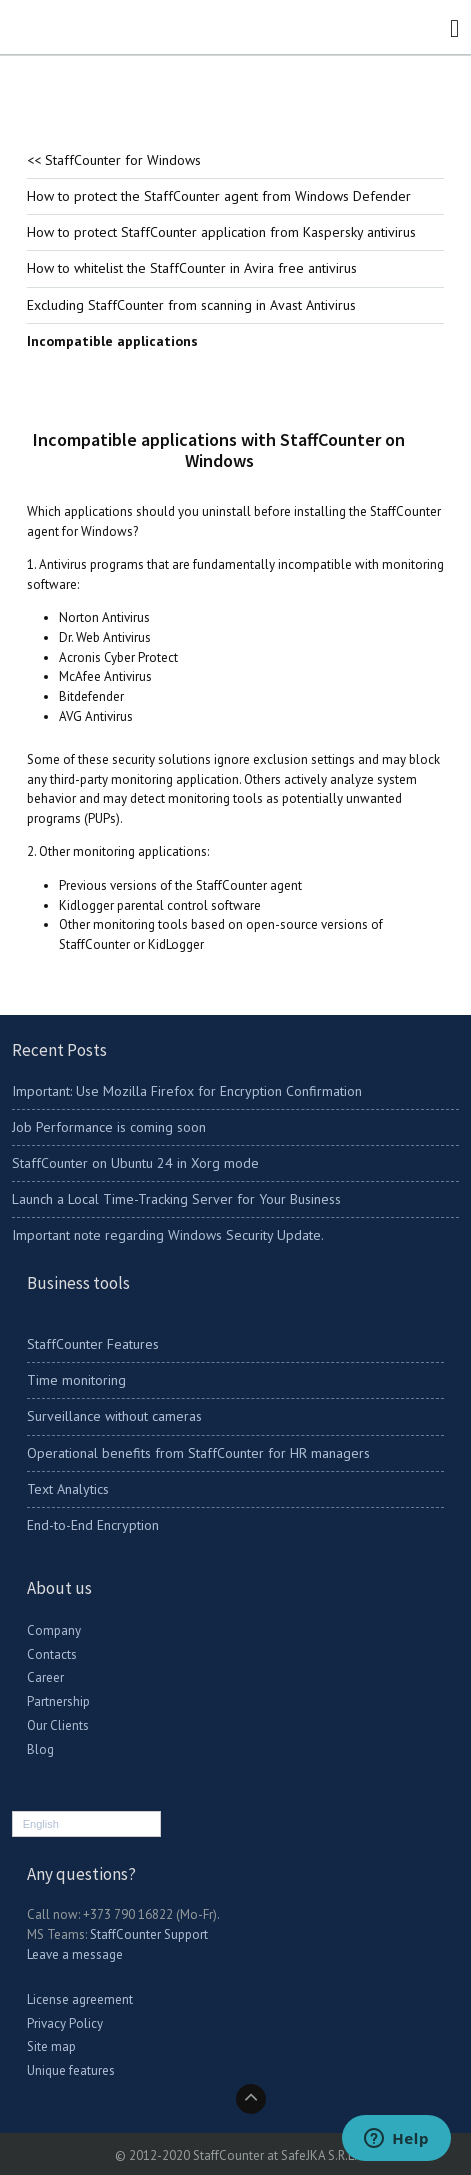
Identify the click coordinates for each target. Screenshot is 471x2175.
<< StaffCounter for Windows (114, 160)
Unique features (71, 2070)
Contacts (52, 1654)
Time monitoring (76, 1380)
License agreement (80, 1999)
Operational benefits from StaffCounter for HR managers (198, 1453)
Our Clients (58, 1725)
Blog (40, 1749)
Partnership (58, 1701)
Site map (51, 2046)
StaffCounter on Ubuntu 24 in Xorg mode (135, 1163)
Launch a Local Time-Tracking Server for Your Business (176, 1199)
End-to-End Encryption (93, 1525)
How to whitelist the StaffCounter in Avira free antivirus (192, 268)
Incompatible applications (112, 341)
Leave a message (75, 1954)
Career (45, 1677)
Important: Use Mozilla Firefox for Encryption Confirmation (187, 1091)
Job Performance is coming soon (109, 1127)
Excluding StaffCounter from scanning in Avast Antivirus (191, 305)
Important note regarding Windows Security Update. (168, 1235)
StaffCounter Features (93, 1344)
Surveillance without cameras (114, 1416)
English (41, 1824)
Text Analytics (68, 1489)
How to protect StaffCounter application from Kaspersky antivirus (221, 232)
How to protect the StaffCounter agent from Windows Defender (219, 196)
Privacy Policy (65, 2023)
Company (54, 1630)
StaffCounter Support (149, 1934)
